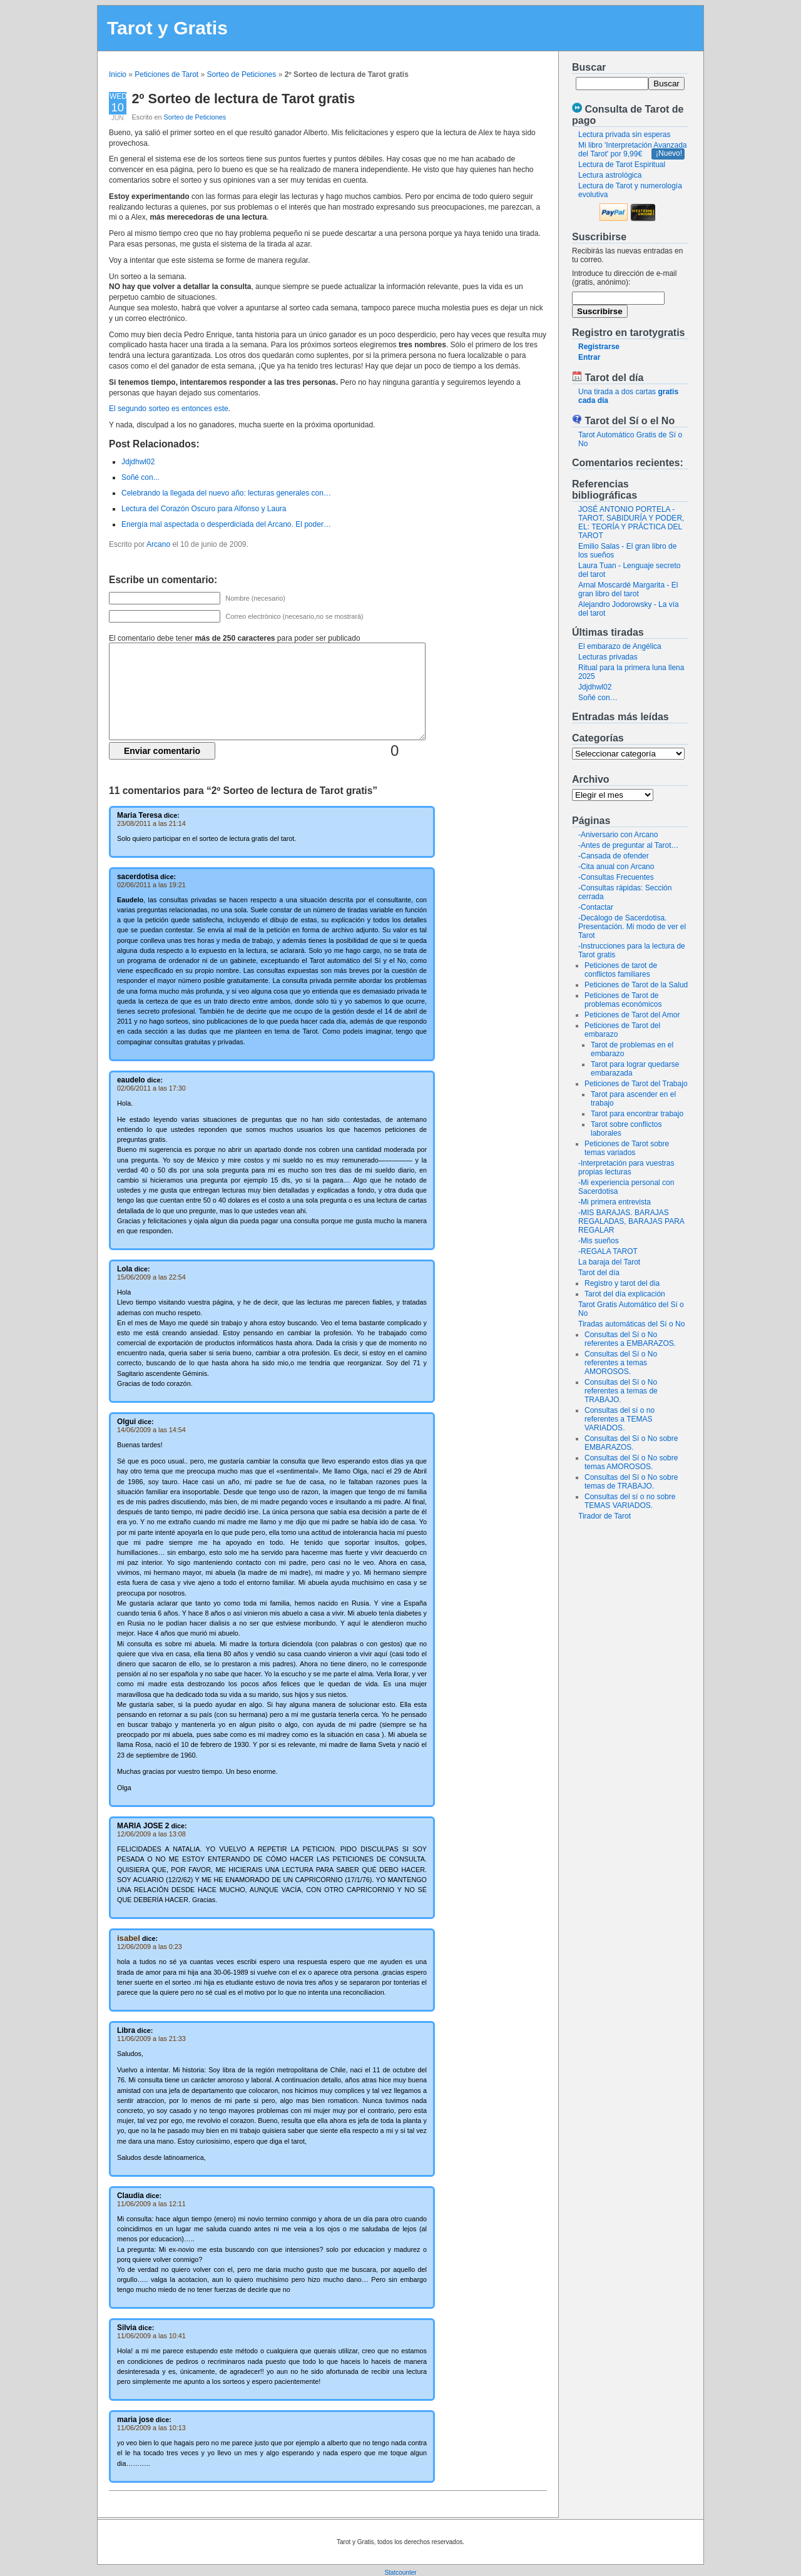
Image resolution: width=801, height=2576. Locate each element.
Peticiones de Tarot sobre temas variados (626, 1148)
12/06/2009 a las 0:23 (149, 1946)
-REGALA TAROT (608, 1251)
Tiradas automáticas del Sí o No (631, 1324)
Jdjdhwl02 (594, 687)
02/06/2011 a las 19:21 (151, 884)
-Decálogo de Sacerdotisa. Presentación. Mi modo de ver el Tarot (632, 927)
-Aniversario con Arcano (618, 834)
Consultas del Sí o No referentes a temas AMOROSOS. (620, 1363)
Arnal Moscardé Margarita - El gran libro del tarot (628, 589)
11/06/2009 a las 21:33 (151, 2038)
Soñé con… (598, 697)
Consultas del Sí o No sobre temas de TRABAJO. (631, 1481)
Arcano (158, 544)
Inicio (117, 74)
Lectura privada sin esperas (624, 134)
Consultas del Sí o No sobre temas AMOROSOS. (631, 1462)
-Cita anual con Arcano (616, 866)
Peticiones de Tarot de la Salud (636, 984)
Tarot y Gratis (167, 28)
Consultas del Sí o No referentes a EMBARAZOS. (630, 1339)
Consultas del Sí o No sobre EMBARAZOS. (631, 1443)
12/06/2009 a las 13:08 (151, 1834)
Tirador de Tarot (604, 1516)
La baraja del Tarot (609, 1262)
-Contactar (595, 907)
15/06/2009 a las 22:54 (151, 1277)
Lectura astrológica (609, 175)
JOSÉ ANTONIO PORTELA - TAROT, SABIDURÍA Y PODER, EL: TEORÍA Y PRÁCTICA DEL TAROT (631, 522)
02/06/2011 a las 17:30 (151, 1088)
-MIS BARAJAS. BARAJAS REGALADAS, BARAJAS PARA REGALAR (631, 1221)
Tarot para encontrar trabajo (637, 1113)
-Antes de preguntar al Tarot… (628, 845)
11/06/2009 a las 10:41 (151, 2335)
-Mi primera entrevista (614, 1202)
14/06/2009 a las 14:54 (151, 1429)
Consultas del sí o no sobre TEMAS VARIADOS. (629, 1501)
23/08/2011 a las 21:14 (151, 823)
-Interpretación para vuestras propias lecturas (626, 1167)
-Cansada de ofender (613, 856)
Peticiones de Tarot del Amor (632, 1015)
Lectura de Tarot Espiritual (621, 164)
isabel (128, 1938)
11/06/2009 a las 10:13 (151, 2427)
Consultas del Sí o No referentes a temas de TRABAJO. (621, 1391)
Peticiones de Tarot (166, 74)
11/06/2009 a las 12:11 (151, 2203)
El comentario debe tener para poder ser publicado (234, 638)
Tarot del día (599, 1272)
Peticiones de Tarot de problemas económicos (622, 1000)
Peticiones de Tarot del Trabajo (636, 1083)
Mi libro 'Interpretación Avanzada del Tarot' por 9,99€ (632, 149)
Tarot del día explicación (624, 1294)
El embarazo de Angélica (619, 646)
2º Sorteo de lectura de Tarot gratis (243, 98)
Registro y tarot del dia (622, 1283)
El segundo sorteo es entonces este (168, 408)
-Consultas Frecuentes (616, 877)
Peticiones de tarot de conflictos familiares (620, 970)
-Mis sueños (598, 1240)
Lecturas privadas (608, 657)
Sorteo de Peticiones (242, 74)
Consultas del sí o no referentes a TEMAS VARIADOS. (619, 1419)
